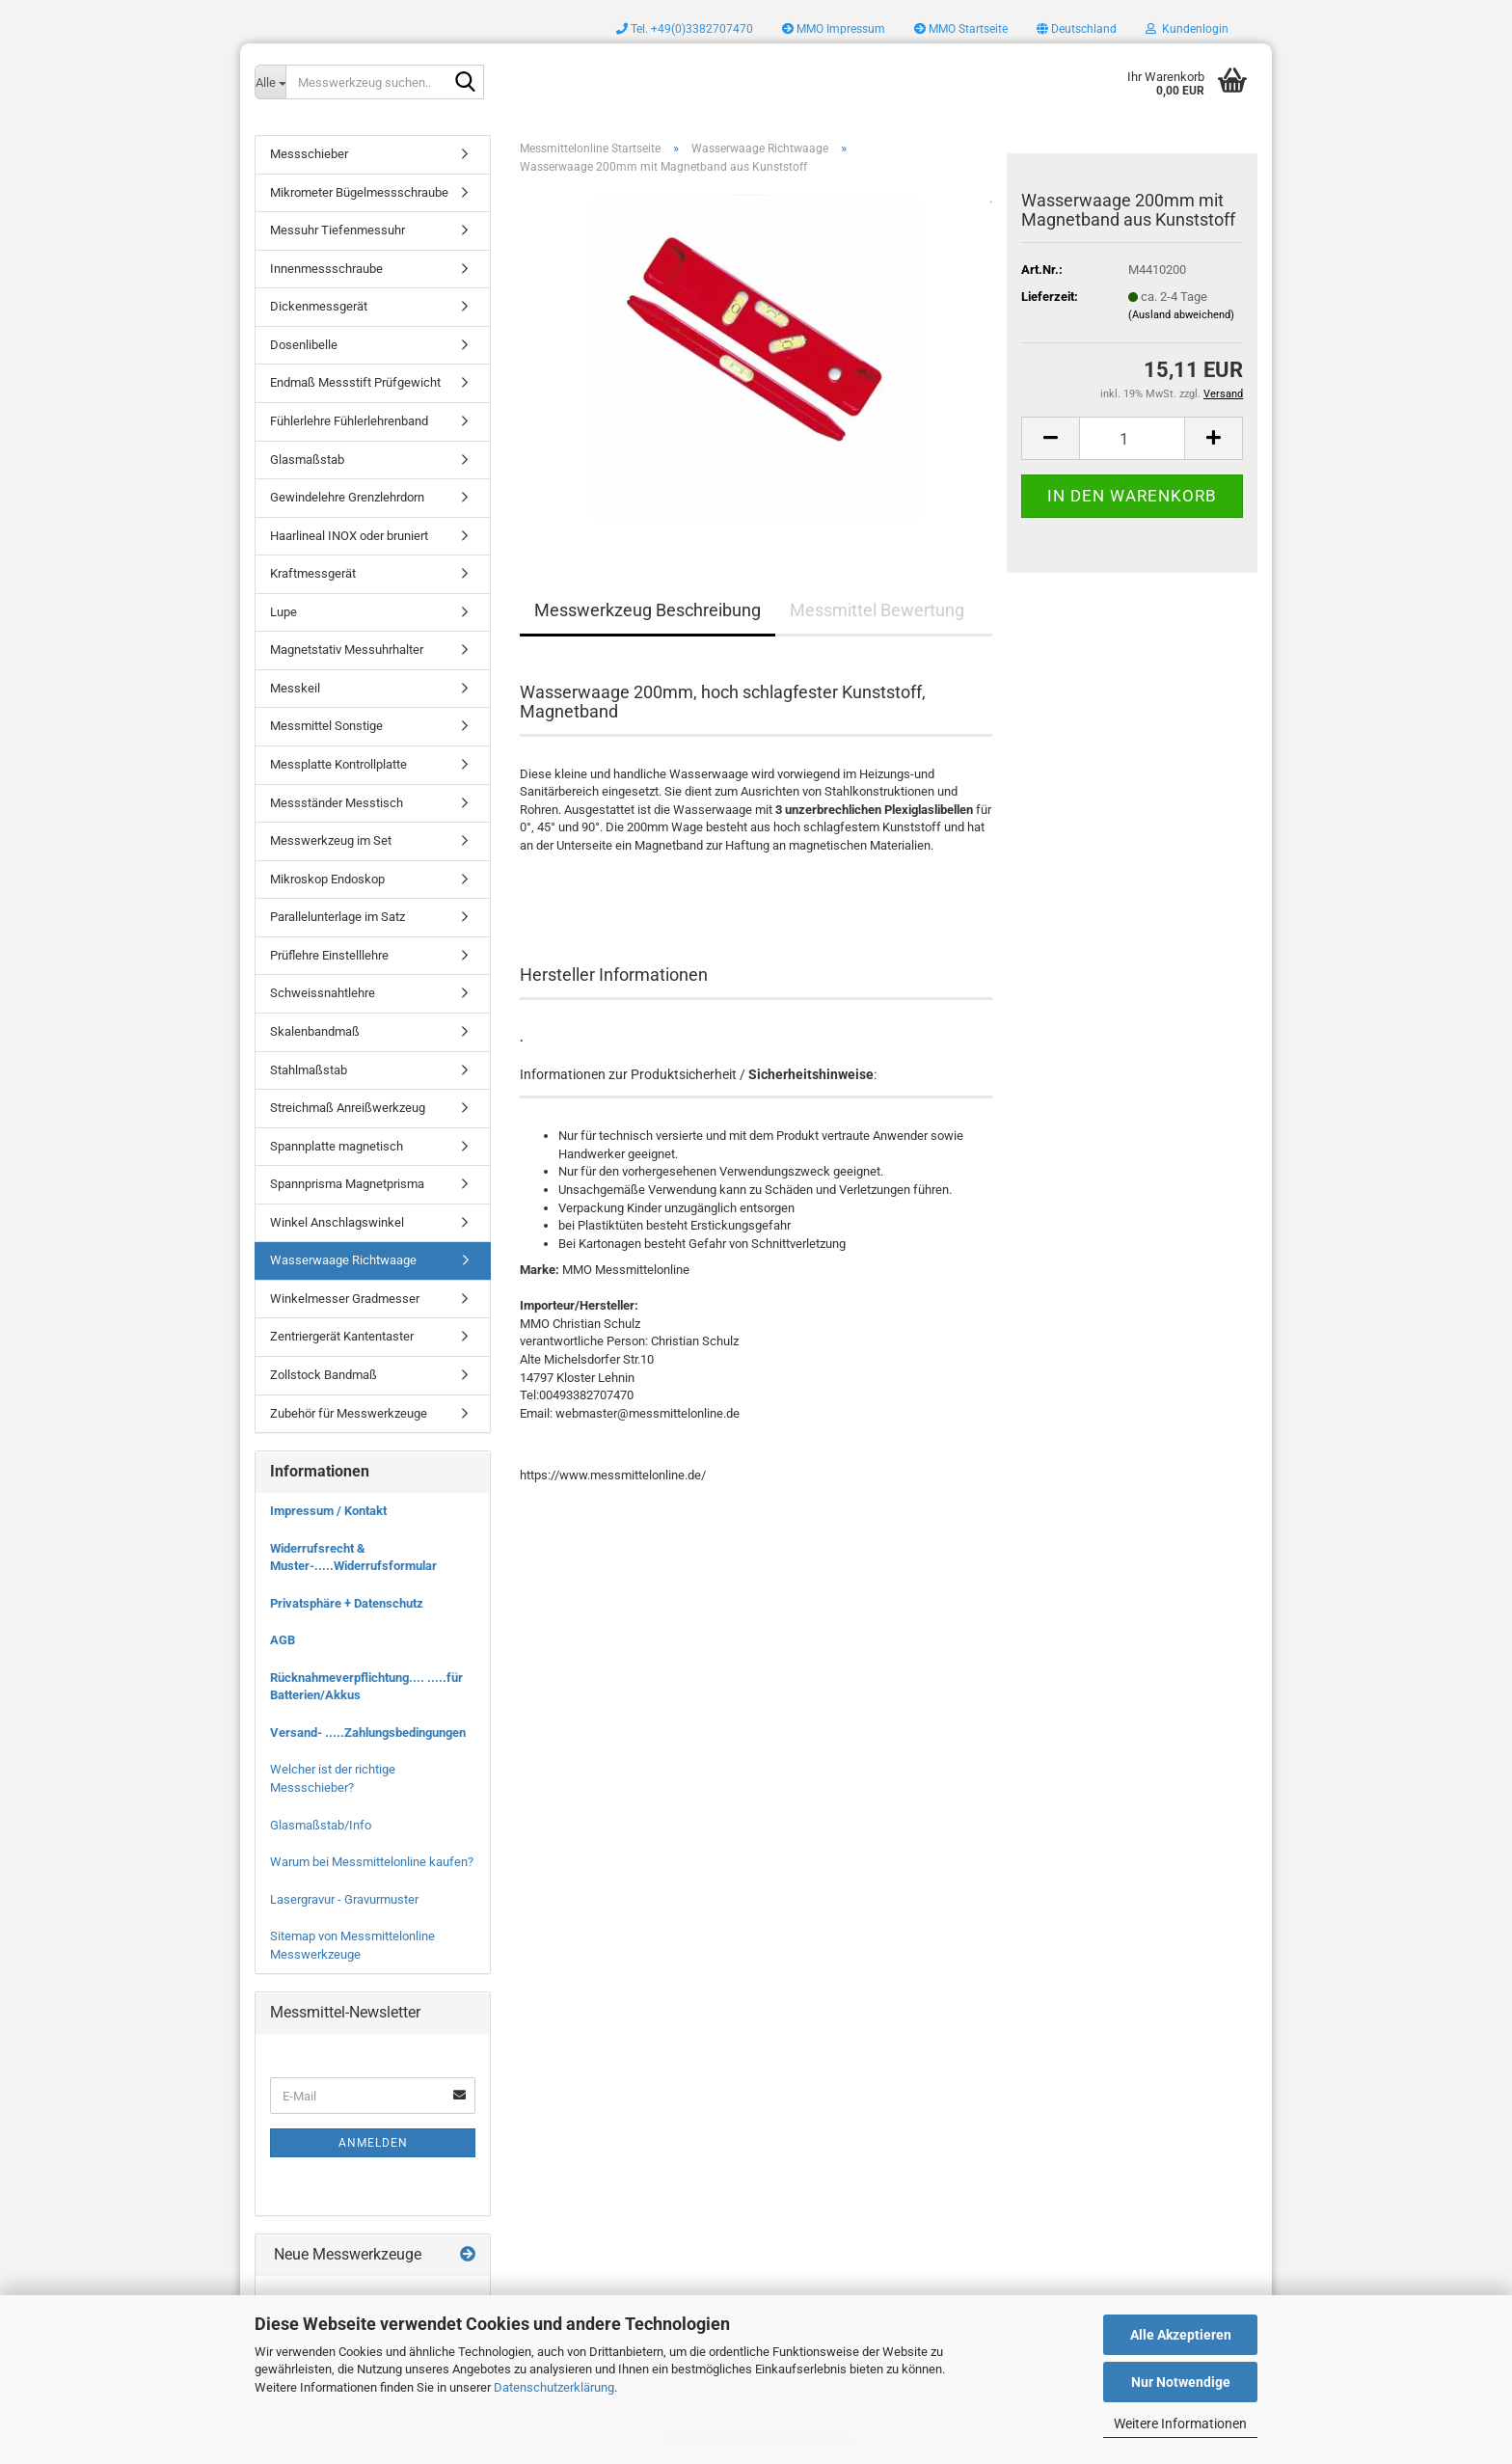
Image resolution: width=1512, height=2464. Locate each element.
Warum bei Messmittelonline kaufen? (371, 1862)
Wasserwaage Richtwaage (343, 1260)
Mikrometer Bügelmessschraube (359, 192)
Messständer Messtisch (336, 803)
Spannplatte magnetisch (336, 1146)
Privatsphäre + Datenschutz (346, 1603)
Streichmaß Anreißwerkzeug (347, 1107)
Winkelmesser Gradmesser (344, 1298)
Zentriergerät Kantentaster (342, 1336)
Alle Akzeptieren (1180, 2334)
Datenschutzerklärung (554, 2387)
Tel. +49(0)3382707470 (684, 29)
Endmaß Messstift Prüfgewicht (355, 382)
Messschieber (309, 154)
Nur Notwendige (1180, 2382)
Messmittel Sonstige (326, 725)
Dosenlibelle (304, 345)
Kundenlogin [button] (1187, 29)
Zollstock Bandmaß (323, 1374)
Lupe (283, 612)
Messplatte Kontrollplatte (338, 764)
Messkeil (295, 688)
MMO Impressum (833, 29)
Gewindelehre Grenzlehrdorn (347, 497)
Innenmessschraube (326, 268)
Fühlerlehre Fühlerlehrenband (349, 421)
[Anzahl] (1132, 438)
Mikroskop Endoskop (327, 879)
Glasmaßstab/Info (320, 1825)
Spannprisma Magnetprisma (347, 1184)
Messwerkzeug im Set (331, 840)
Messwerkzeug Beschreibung (647, 610)
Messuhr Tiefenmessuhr (337, 230)
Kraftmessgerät (313, 573)
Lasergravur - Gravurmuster (344, 1899)
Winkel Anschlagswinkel (337, 1222)
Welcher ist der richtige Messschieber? (332, 1778)
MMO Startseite (961, 29)
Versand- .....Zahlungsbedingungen (368, 1732)
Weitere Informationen (1180, 2423)
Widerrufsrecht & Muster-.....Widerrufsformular (353, 1557)
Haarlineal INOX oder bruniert (349, 535)
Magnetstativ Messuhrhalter (346, 649)
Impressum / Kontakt (328, 1510)
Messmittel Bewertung (877, 610)
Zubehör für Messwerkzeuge (348, 1413)
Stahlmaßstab (308, 1070)
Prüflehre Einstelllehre (329, 955)
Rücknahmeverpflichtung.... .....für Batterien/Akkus (366, 1686)
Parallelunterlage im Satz (337, 916)
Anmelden (373, 2143)
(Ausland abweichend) (1181, 315)
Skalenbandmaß (315, 1031)
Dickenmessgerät (318, 306)
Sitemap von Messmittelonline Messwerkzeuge (352, 1945)
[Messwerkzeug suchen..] (270, 82)
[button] (1076, 28)
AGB (282, 1640)
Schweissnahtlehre (322, 993)
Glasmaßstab (307, 459)
